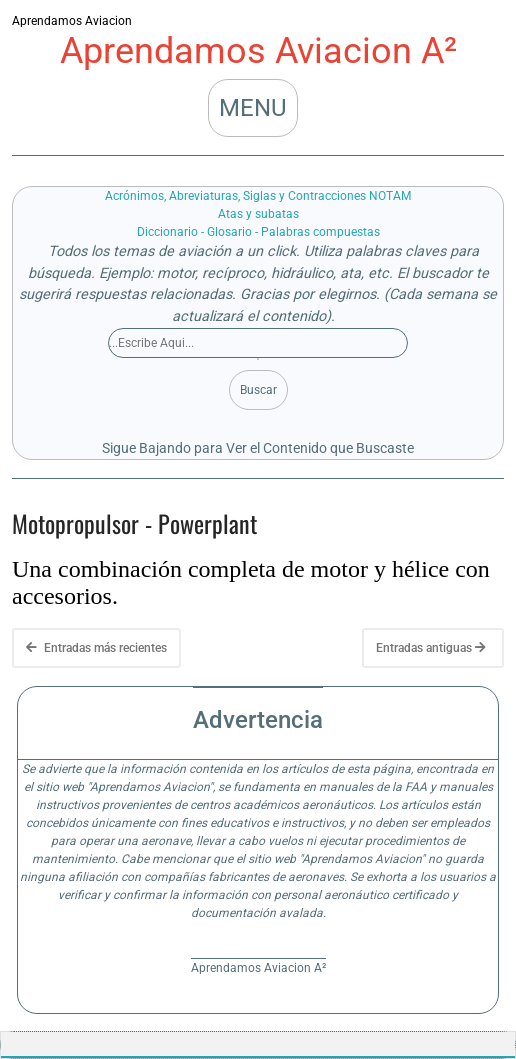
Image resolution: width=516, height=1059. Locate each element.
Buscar (258, 390)
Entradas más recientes (96, 648)
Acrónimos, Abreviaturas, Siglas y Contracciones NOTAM (258, 196)
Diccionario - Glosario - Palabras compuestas (258, 232)
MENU (253, 108)
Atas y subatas (258, 214)
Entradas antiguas (431, 648)
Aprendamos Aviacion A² (258, 51)
